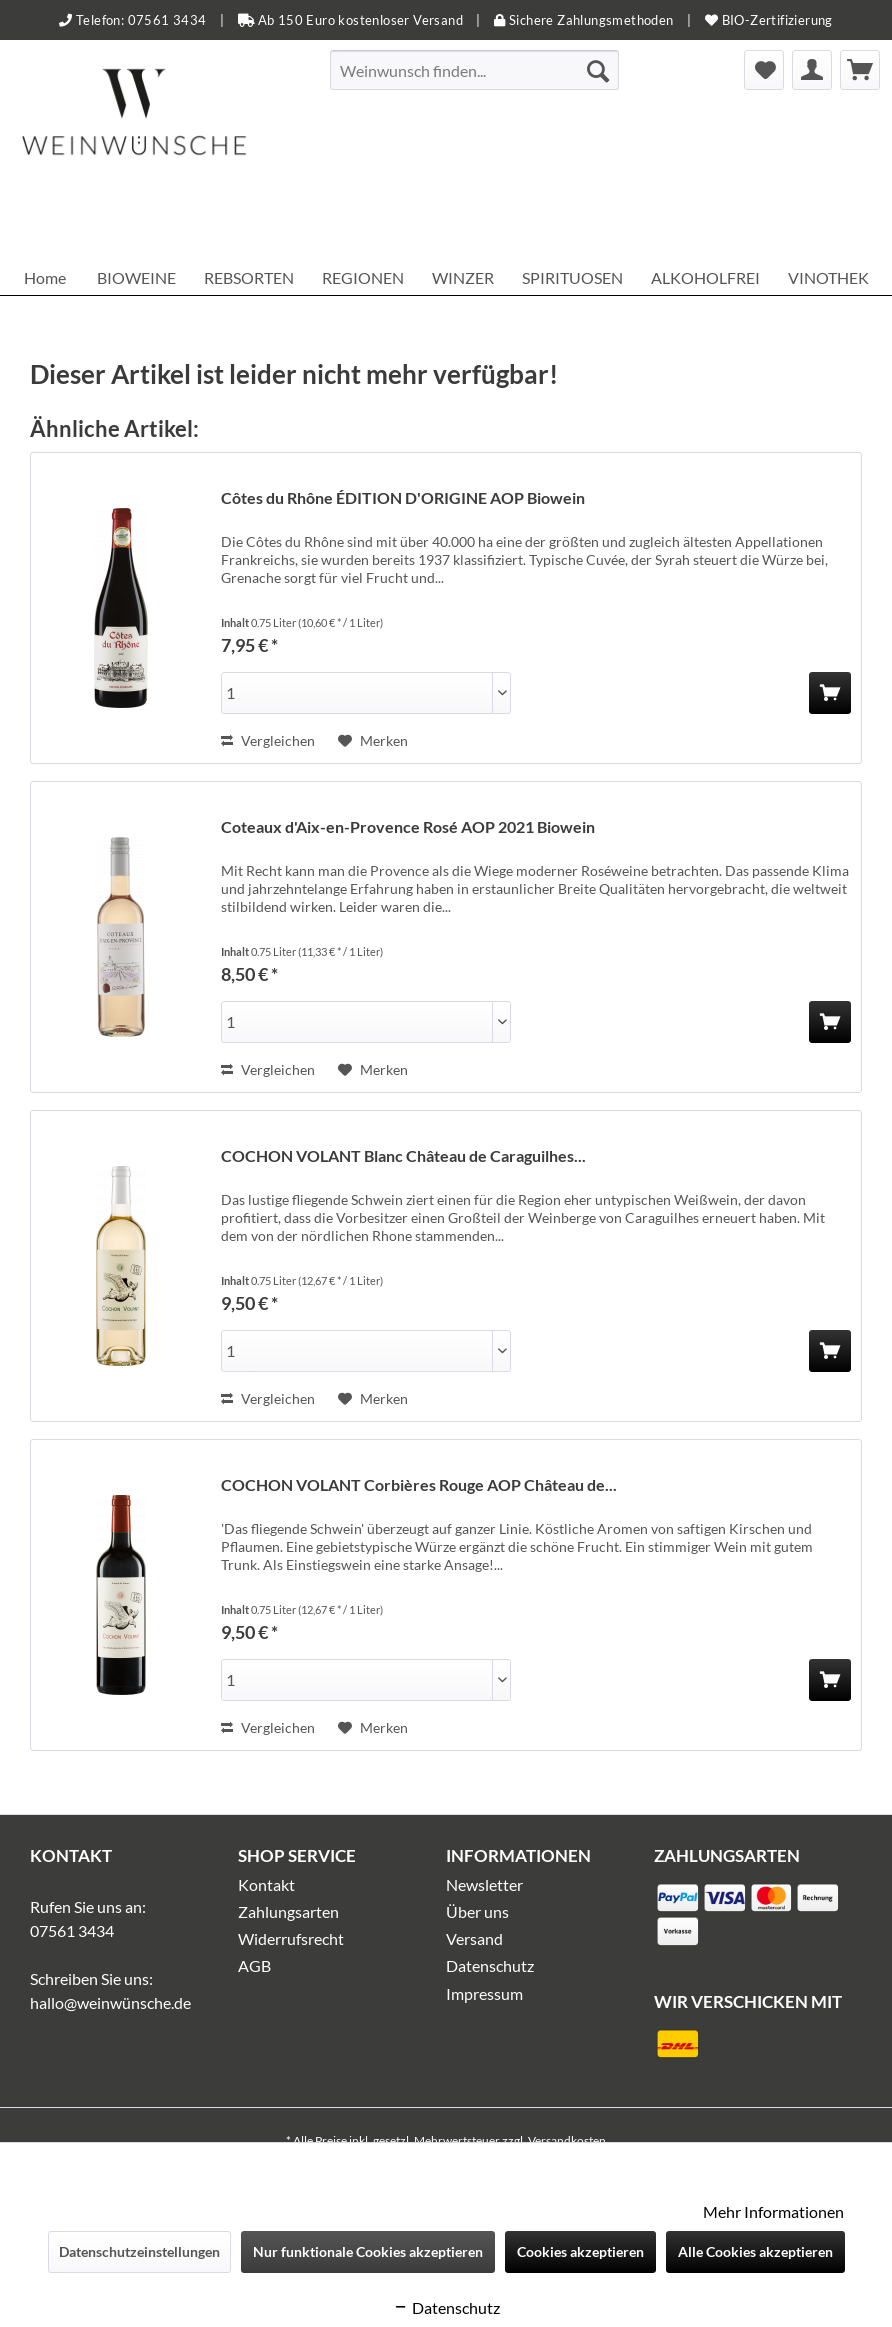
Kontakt (266, 1884)
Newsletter (484, 1884)
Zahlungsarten (288, 1911)
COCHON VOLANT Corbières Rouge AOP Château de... (419, 1484)
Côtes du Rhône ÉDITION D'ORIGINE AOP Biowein (403, 497)
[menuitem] (475, 70)
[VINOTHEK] (828, 277)
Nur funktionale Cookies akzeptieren (368, 2251)
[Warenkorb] (860, 70)
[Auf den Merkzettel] (373, 741)
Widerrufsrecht (291, 1938)
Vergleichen (268, 740)
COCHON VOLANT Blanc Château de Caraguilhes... (403, 1155)
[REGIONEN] (363, 277)
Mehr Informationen (773, 2211)
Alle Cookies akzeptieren (755, 2251)
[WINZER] (463, 277)
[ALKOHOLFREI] (705, 277)
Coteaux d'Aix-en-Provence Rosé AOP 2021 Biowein (408, 826)
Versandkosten (567, 2140)
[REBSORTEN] (249, 277)
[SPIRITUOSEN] (572, 277)
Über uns (477, 1911)
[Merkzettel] (764, 70)
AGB (254, 1965)
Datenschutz (490, 1965)
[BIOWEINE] (136, 277)
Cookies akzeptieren (580, 2251)
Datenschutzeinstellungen (139, 2251)
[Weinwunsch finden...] (475, 70)
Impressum (484, 1993)
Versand (474, 1938)
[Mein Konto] (812, 70)
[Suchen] (598, 70)
